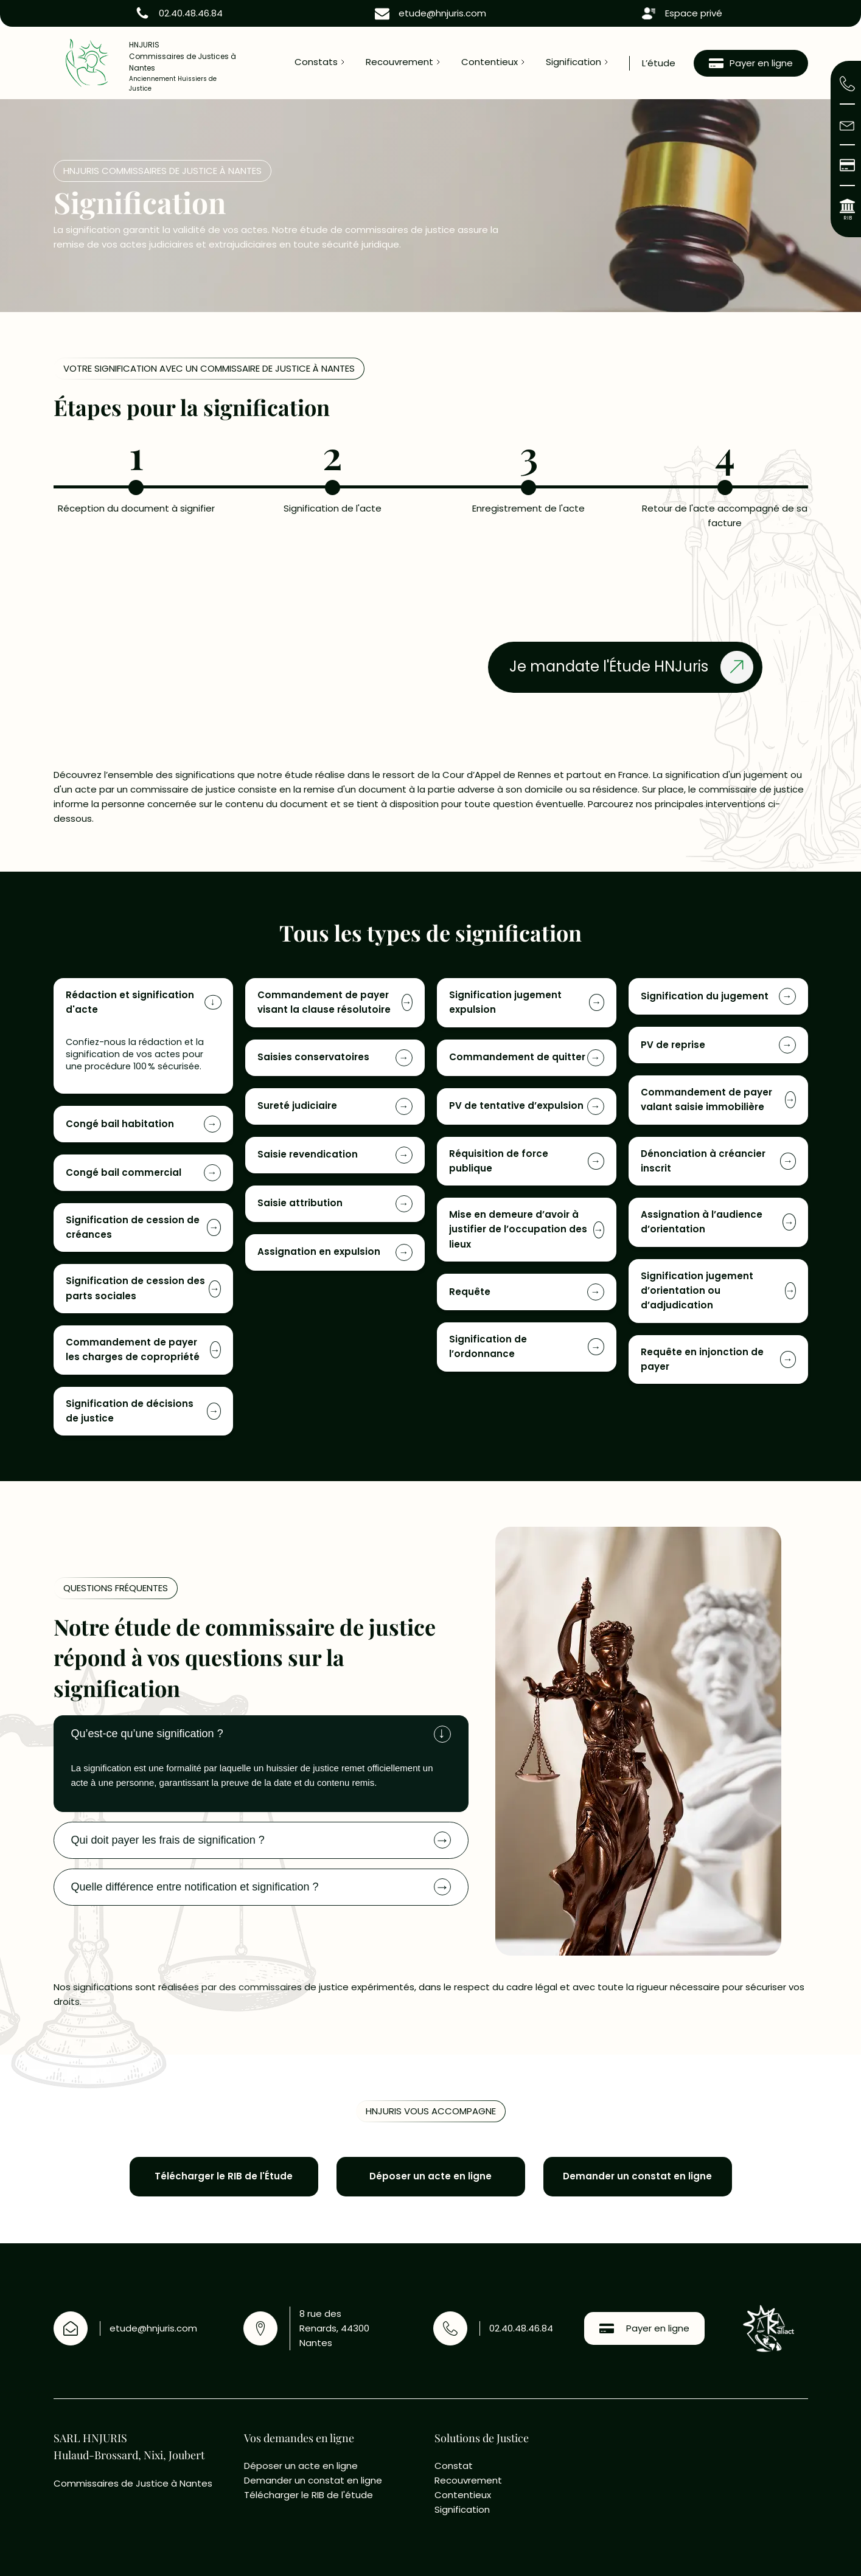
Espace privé (693, 13)
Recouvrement (399, 61)
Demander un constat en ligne (313, 2480)
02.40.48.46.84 (191, 13)
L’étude (658, 63)
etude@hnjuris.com (442, 13)
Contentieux (489, 61)
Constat (454, 2465)
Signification (573, 61)
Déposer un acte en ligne (302, 2465)
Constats (316, 61)
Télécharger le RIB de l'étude (308, 2494)
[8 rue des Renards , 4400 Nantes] (716, 2490)
